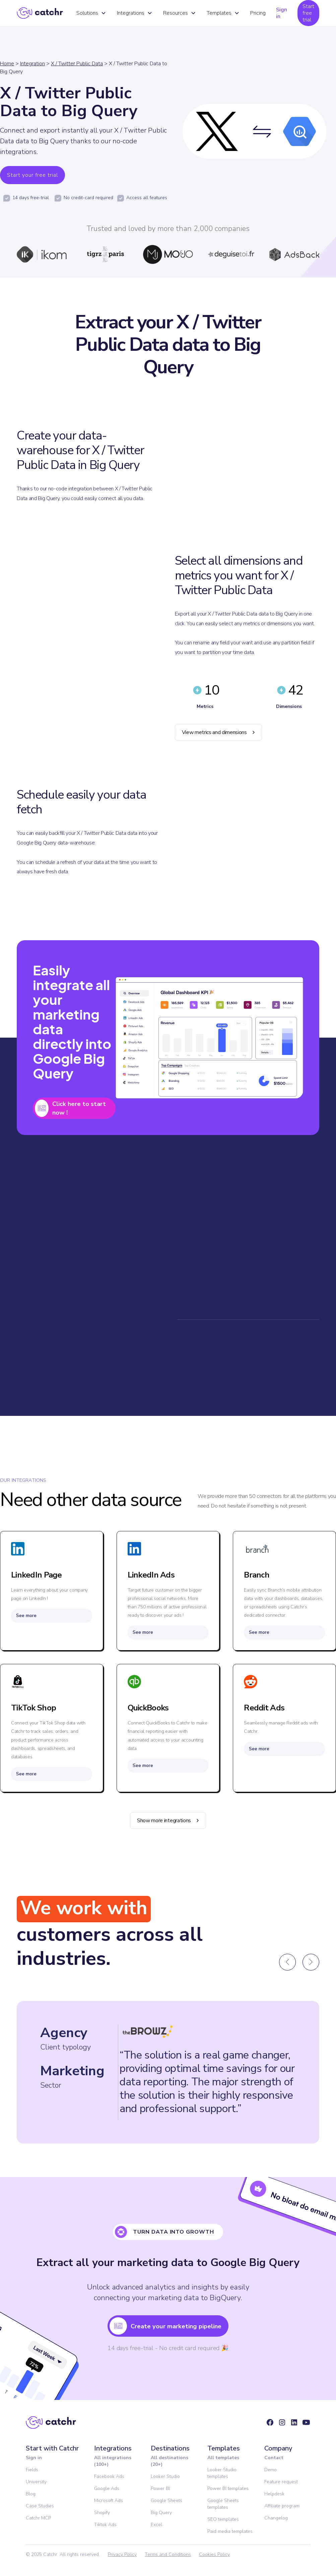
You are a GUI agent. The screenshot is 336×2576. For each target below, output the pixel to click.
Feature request (281, 2483)
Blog (31, 2495)
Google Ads (106, 2490)
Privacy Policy (122, 2556)
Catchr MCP (38, 2519)
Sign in (281, 13)
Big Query (161, 2514)
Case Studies (40, 2507)
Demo (270, 2471)
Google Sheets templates (223, 2505)
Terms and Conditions (168, 2556)
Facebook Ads (109, 2478)
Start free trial (308, 13)
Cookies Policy (214, 2556)
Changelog (276, 2519)
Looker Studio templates (222, 2474)
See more (26, 1617)
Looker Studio (165, 2478)
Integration (32, 63)
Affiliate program (281, 2507)
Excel (156, 2526)
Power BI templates (228, 2490)
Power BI (160, 2490)
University (36, 2483)
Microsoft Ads (108, 2502)
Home (7, 63)
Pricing (258, 13)
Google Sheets (166, 2502)
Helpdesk (274, 2495)
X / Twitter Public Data (77, 63)
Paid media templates (230, 2532)
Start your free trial (32, 175)
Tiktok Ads (105, 2526)
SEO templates (223, 2520)
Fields (32, 2471)
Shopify (102, 2514)
